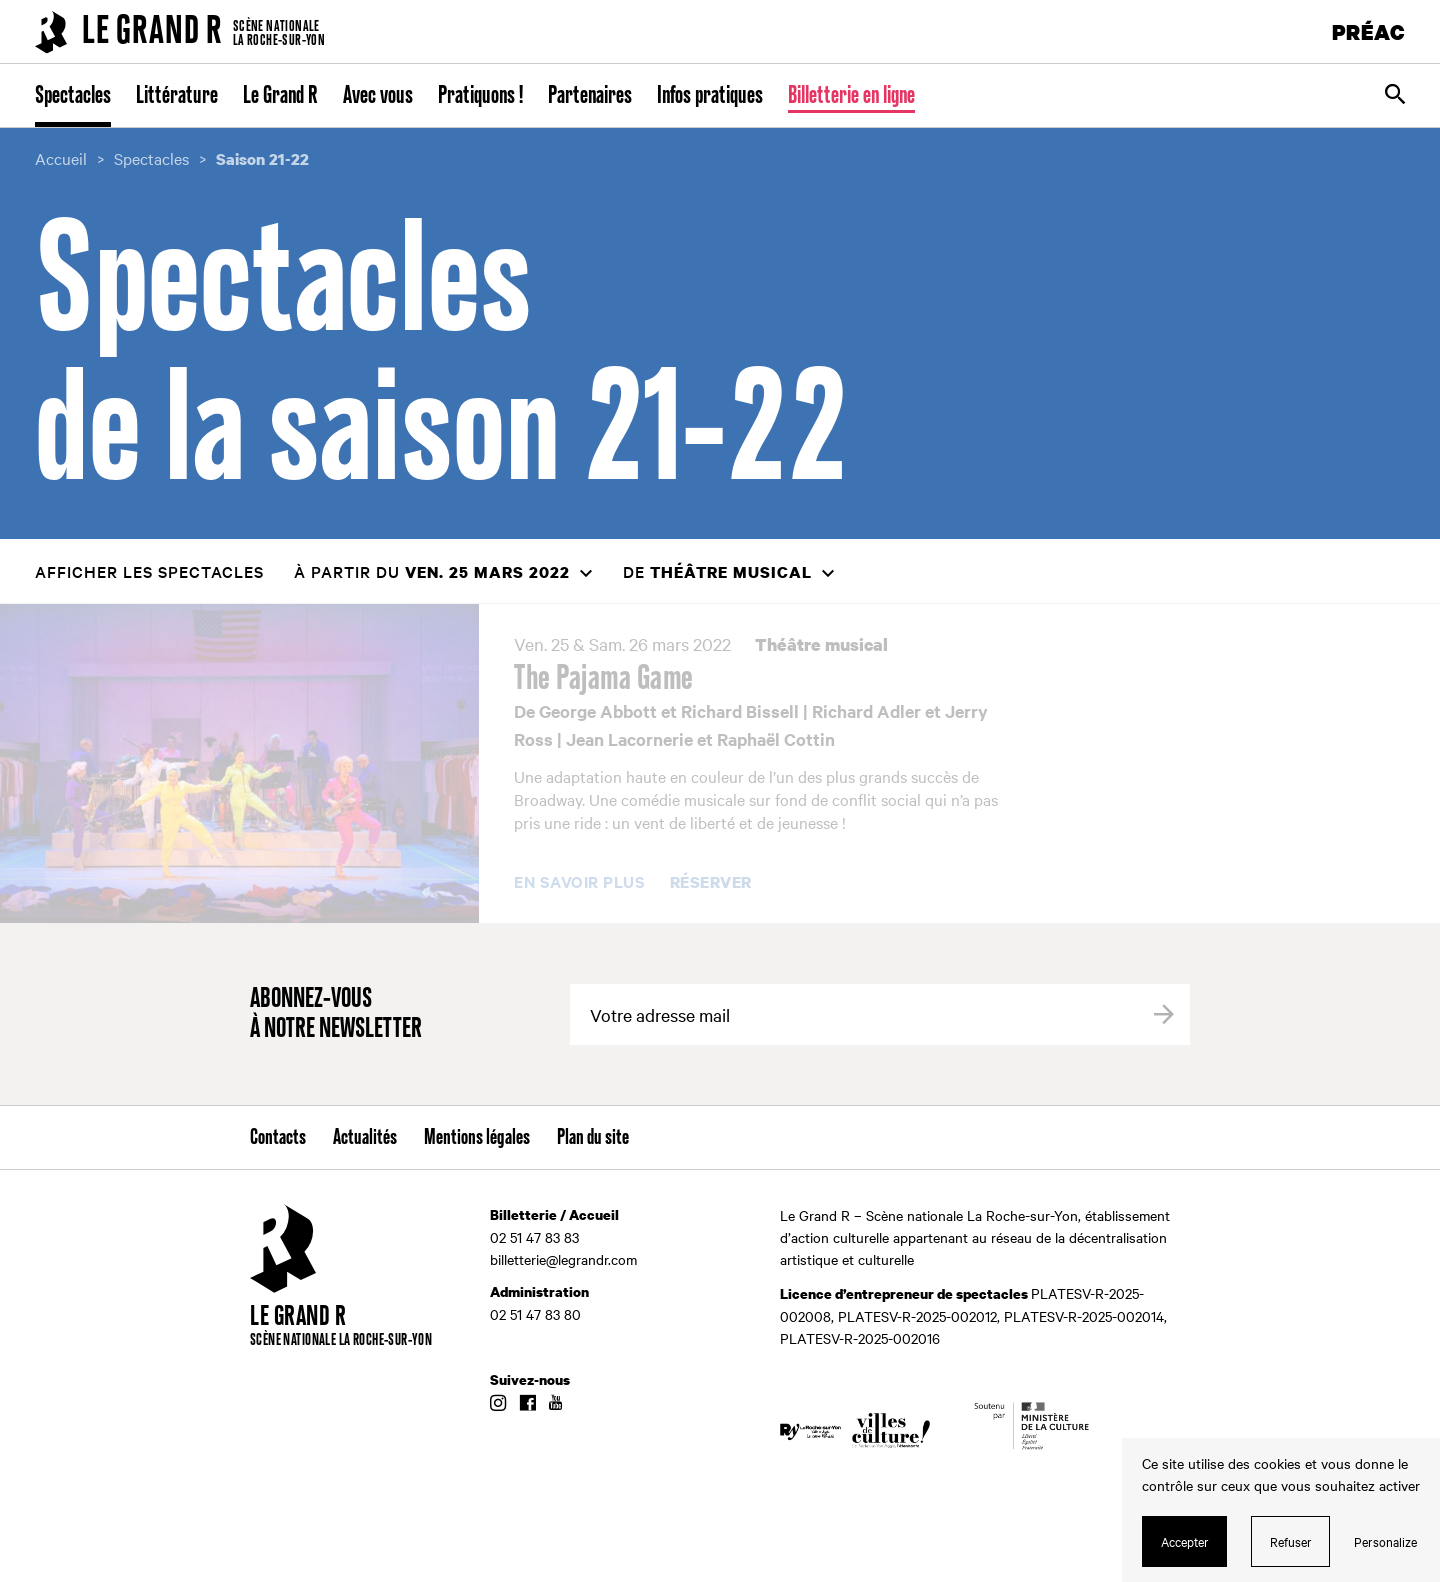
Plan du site (593, 1138)
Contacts (278, 1138)
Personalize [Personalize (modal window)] (1385, 1541)
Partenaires (590, 96)
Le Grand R (280, 96)
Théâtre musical (821, 644)
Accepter (1185, 1541)
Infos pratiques (710, 96)
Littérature (177, 96)
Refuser (1291, 1541)
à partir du (432, 571)
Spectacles (73, 96)
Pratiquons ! (480, 96)
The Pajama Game (604, 679)
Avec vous (378, 96)
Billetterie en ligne (851, 96)
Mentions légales (477, 1138)
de (717, 571)
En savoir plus (579, 882)
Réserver (711, 883)
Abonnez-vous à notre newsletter (336, 1014)
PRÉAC (1369, 31)
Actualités (365, 1138)
